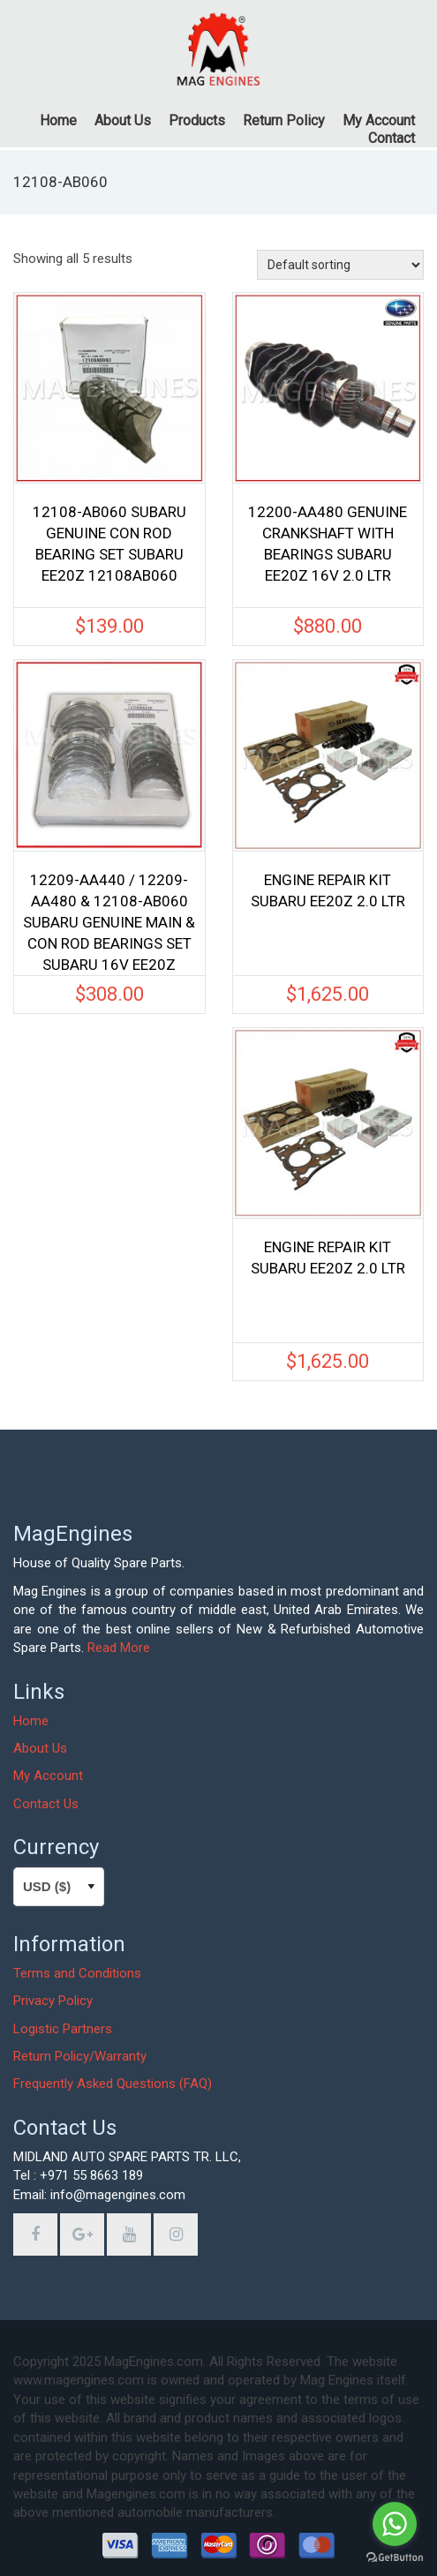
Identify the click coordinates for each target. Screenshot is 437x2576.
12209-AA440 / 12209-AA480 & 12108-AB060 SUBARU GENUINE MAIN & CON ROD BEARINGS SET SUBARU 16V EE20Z (109, 914)
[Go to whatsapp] (395, 2524)
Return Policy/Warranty (80, 2056)
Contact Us (46, 1804)
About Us (40, 1748)
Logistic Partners (62, 2029)
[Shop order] (340, 265)
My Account (48, 1776)
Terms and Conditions (77, 1973)
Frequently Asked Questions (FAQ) (112, 2084)
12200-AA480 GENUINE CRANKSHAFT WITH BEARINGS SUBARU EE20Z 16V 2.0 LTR (327, 543)
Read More (118, 1648)
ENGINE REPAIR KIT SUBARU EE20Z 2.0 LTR (328, 890)
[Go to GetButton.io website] (394, 2558)
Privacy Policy (53, 2001)
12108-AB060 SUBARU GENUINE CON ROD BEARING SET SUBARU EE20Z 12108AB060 (109, 543)
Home (31, 1721)
